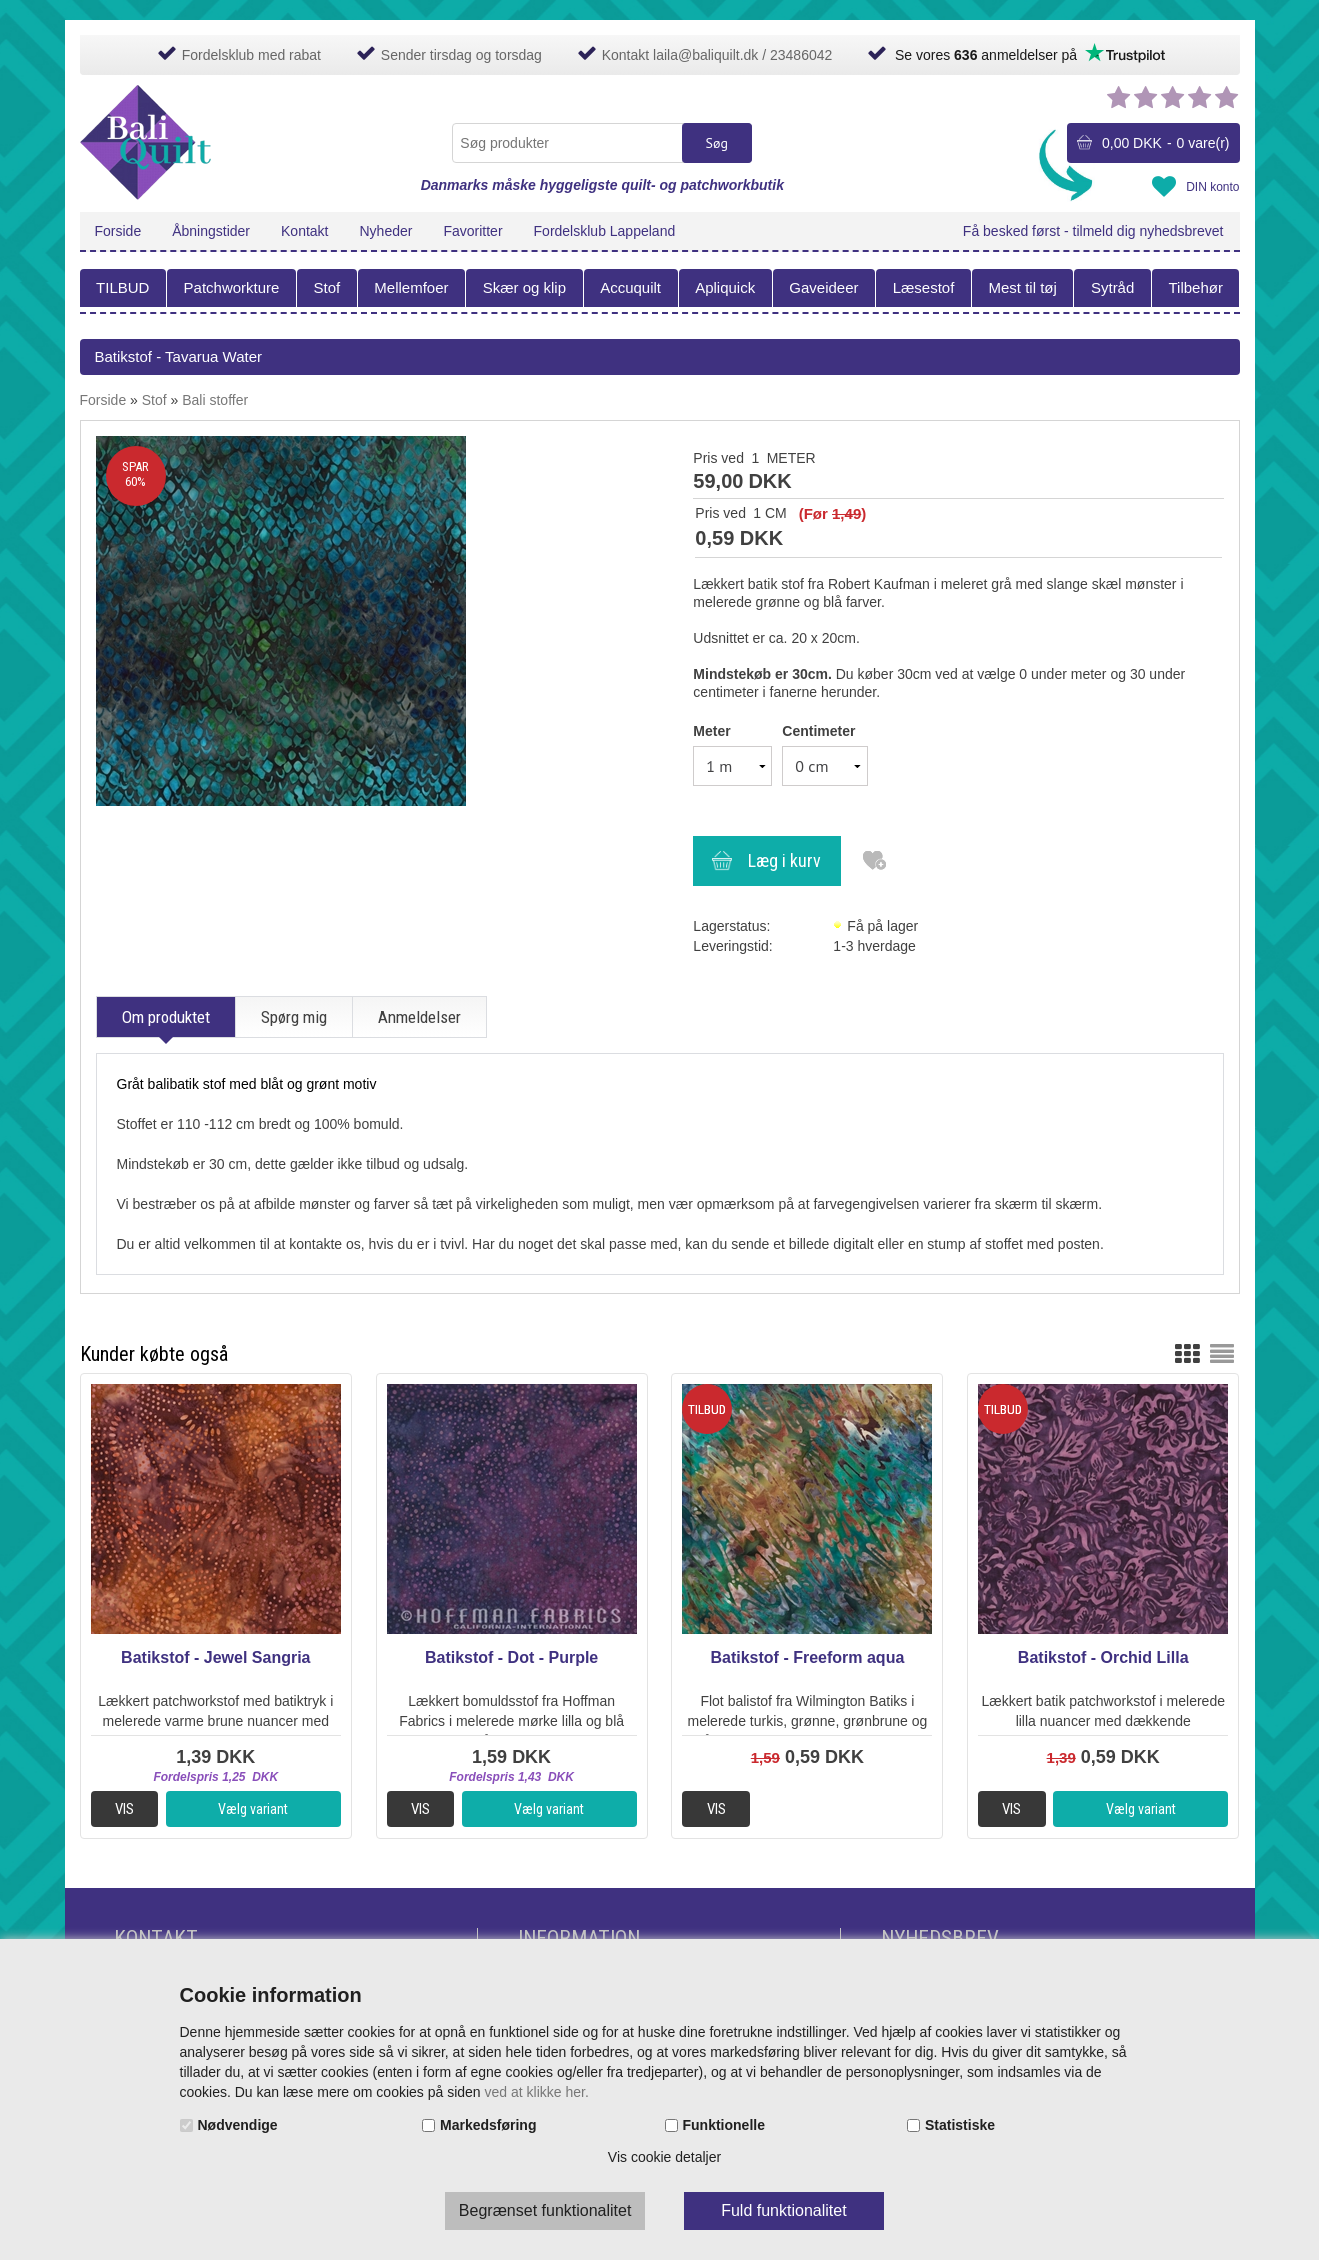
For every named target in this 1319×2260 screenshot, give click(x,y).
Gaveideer (823, 287)
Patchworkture (232, 287)
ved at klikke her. (537, 2092)
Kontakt (304, 231)
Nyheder (386, 231)
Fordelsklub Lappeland (605, 231)
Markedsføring (488, 2125)
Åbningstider (211, 231)
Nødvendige (238, 2125)
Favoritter (472, 231)
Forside (118, 231)
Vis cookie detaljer (664, 2157)
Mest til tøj (1022, 287)
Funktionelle (724, 2125)
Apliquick (725, 287)
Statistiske (960, 2125)
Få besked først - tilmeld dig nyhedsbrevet (1093, 231)
